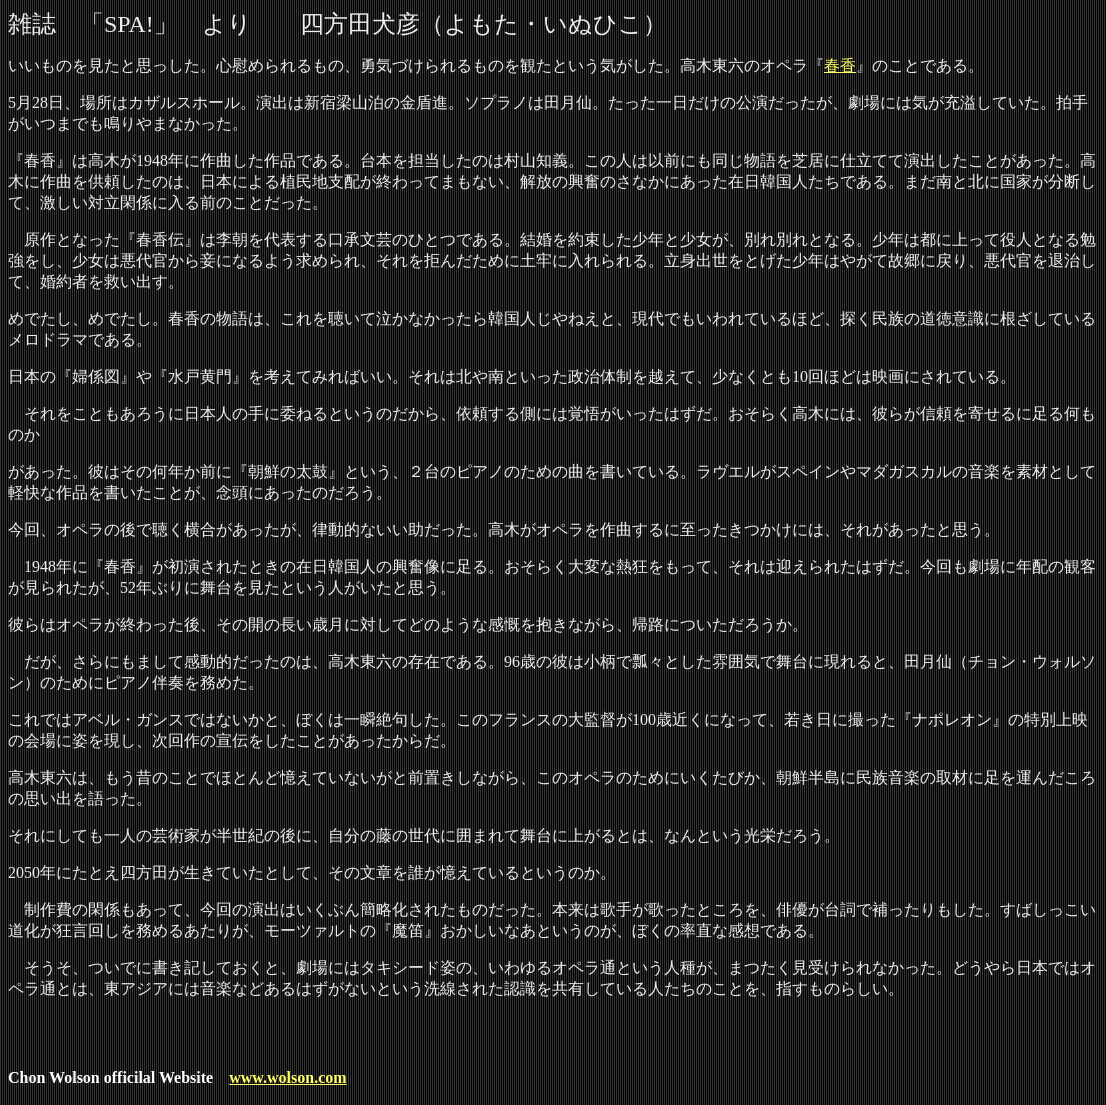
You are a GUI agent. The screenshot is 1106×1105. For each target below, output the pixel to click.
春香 (840, 65)
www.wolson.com (287, 1077)
